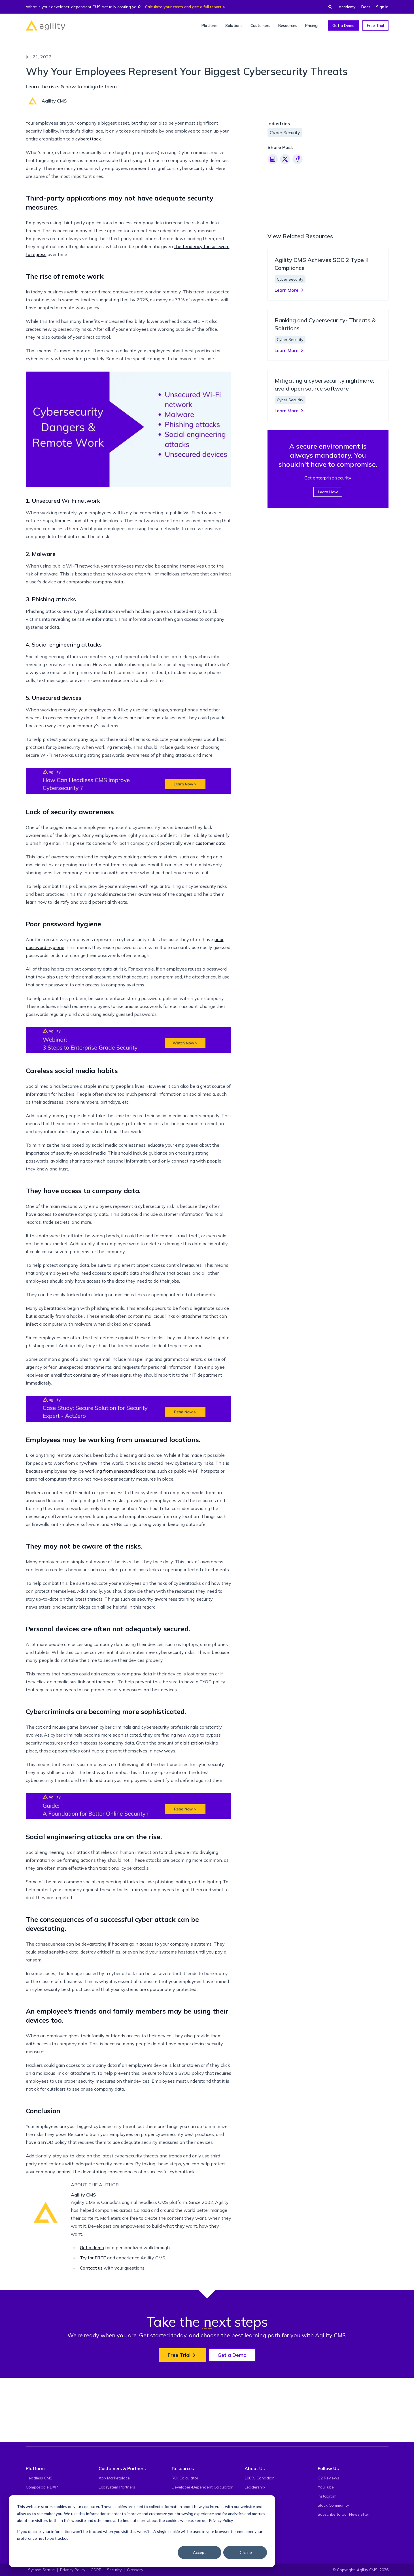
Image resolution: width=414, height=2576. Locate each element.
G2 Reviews (328, 2529)
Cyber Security (285, 132)
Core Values (256, 2547)
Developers (36, 2565)
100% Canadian (260, 2529)
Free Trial (375, 25)
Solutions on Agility (116, 2565)
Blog (176, 2565)
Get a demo (92, 2363)
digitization (192, 1858)
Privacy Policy (221, 2520)
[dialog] (142, 2531)
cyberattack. (88, 254)
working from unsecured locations (120, 1586)
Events (251, 2556)
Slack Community (333, 2556)
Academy (347, 6)
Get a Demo (343, 25)
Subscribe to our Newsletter (343, 2565)
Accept (199, 2552)
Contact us (91, 2383)
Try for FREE (93, 2373)
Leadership (255, 2538)
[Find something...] (328, 6)
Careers (252, 2565)
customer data (211, 958)
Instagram (327, 2547)
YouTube (326, 2538)
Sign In (382, 6)
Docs (365, 6)
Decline (245, 2552)
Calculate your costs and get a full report (183, 6)
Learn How (328, 696)
